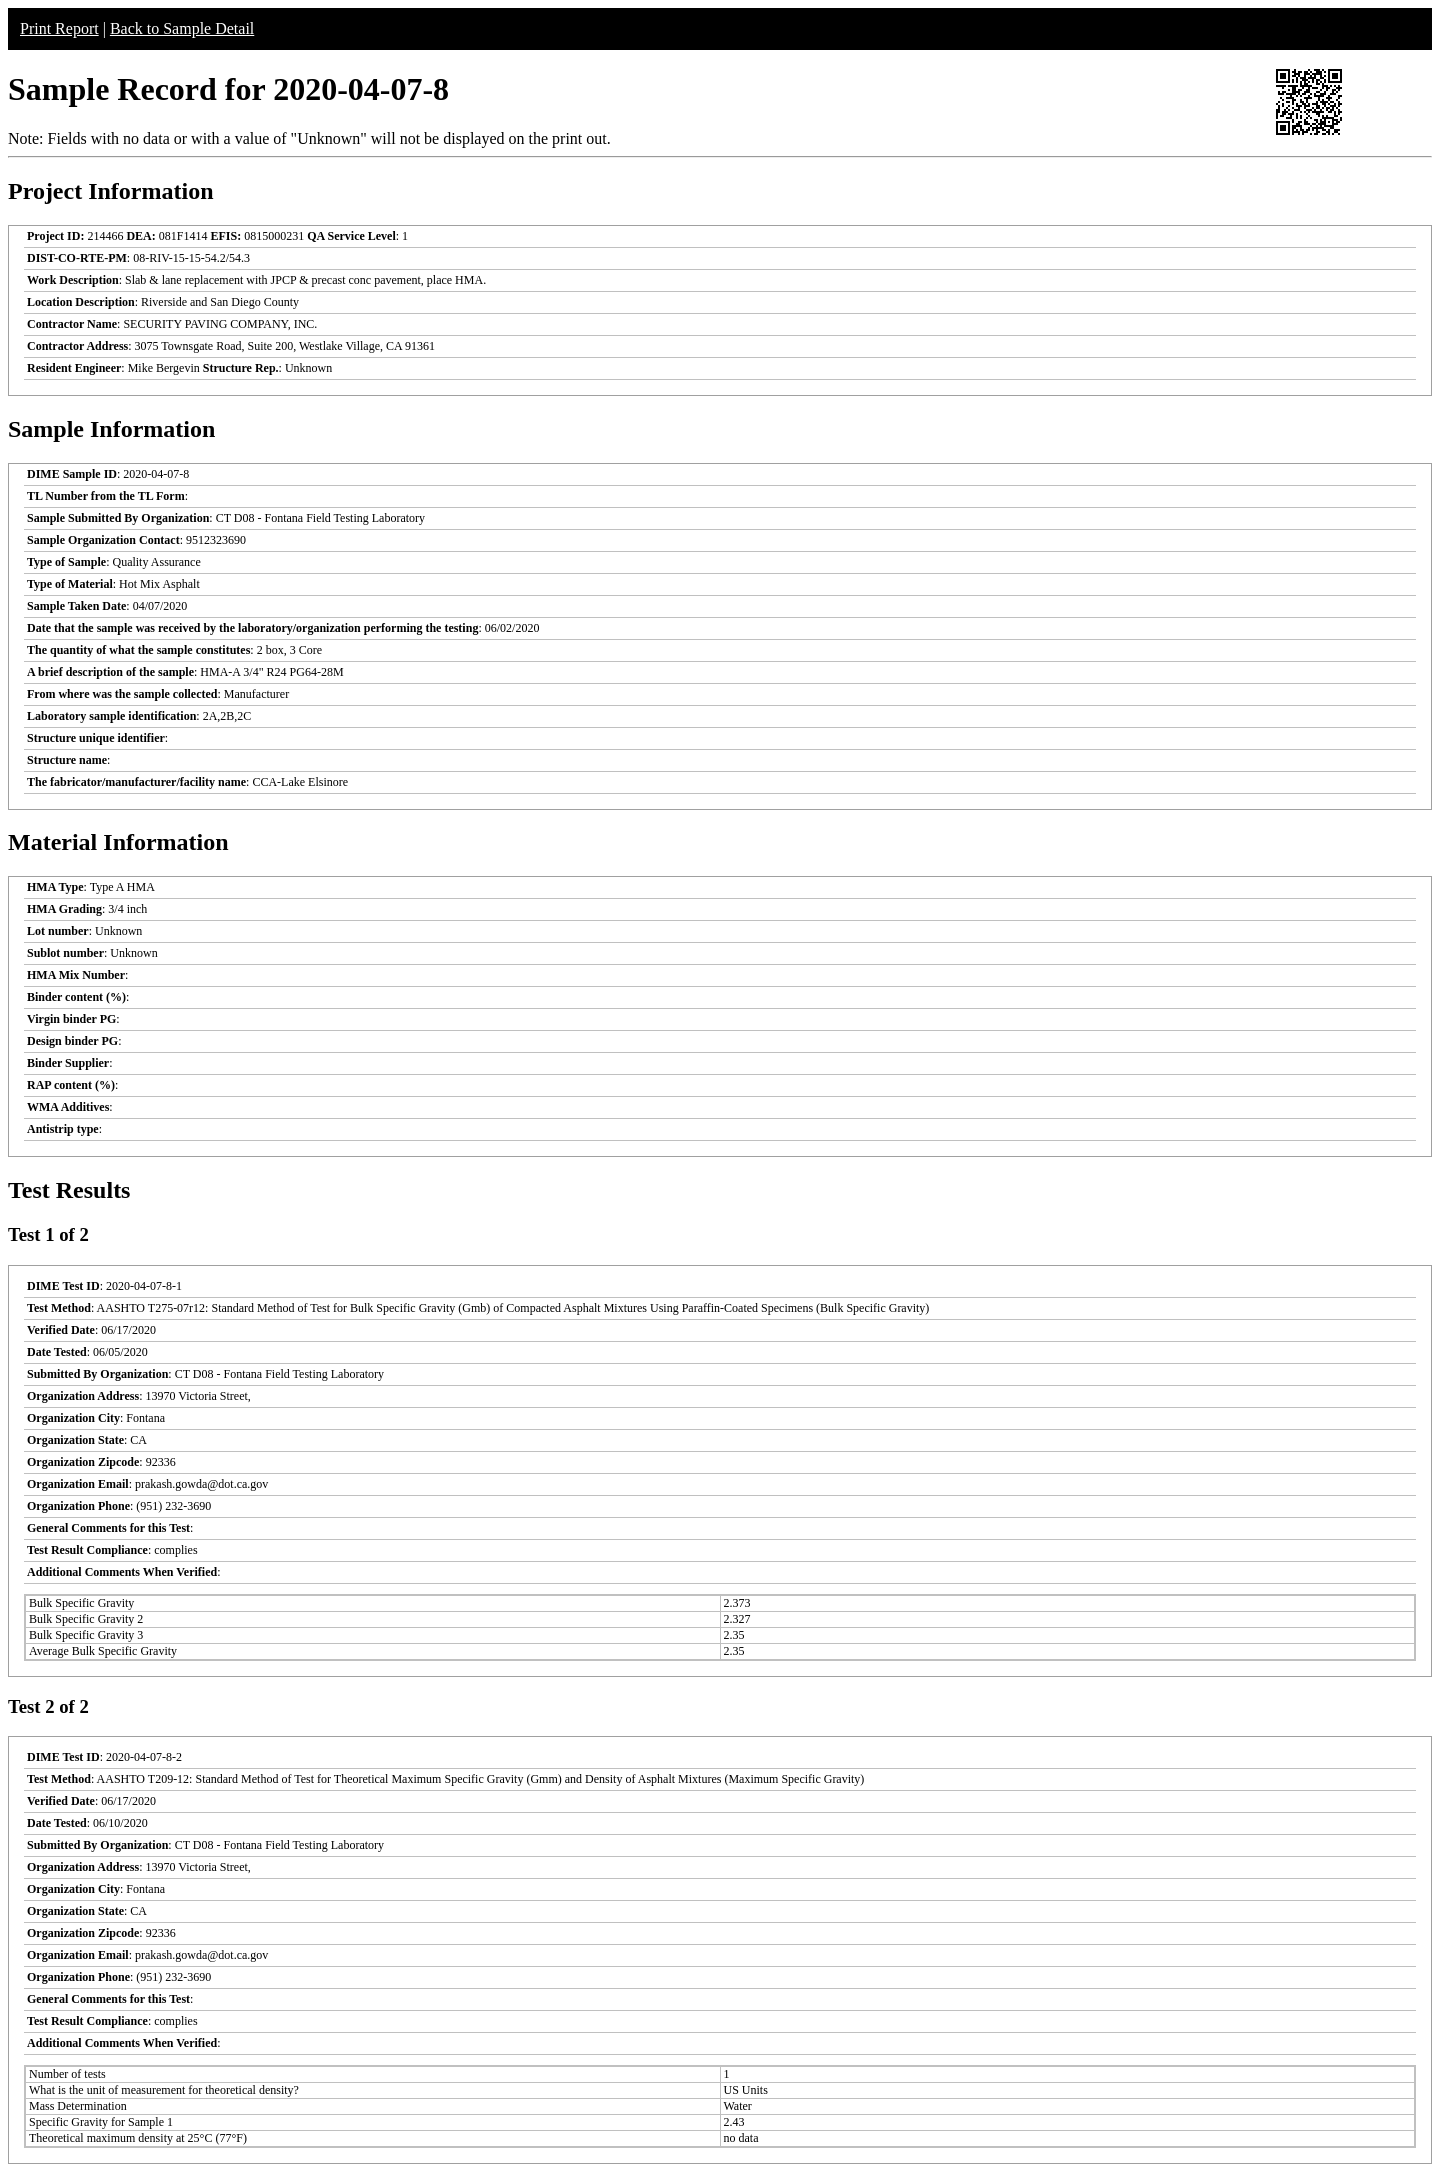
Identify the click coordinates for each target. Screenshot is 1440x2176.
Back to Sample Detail (182, 28)
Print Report (59, 28)
